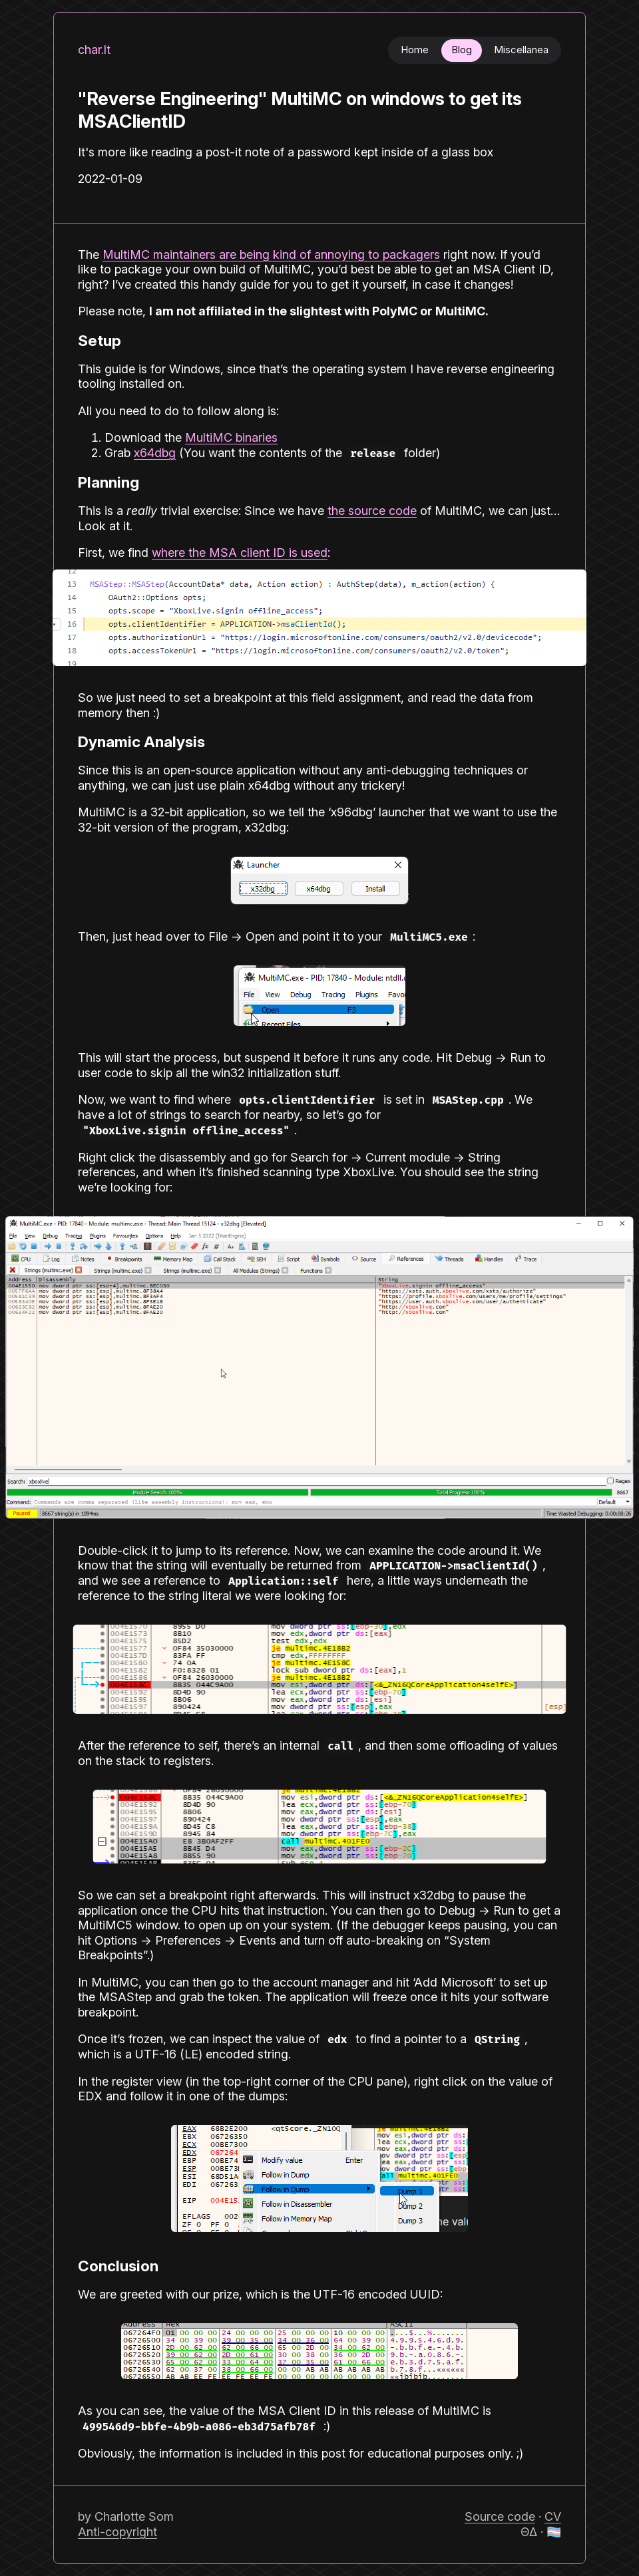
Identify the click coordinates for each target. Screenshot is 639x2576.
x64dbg (155, 453)
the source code (372, 511)
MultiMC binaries (231, 437)
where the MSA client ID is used (239, 553)
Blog (461, 49)
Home (415, 49)
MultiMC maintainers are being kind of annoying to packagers (271, 254)
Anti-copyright (117, 2532)
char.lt (94, 50)
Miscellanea (521, 49)
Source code (500, 2516)
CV (552, 2516)
